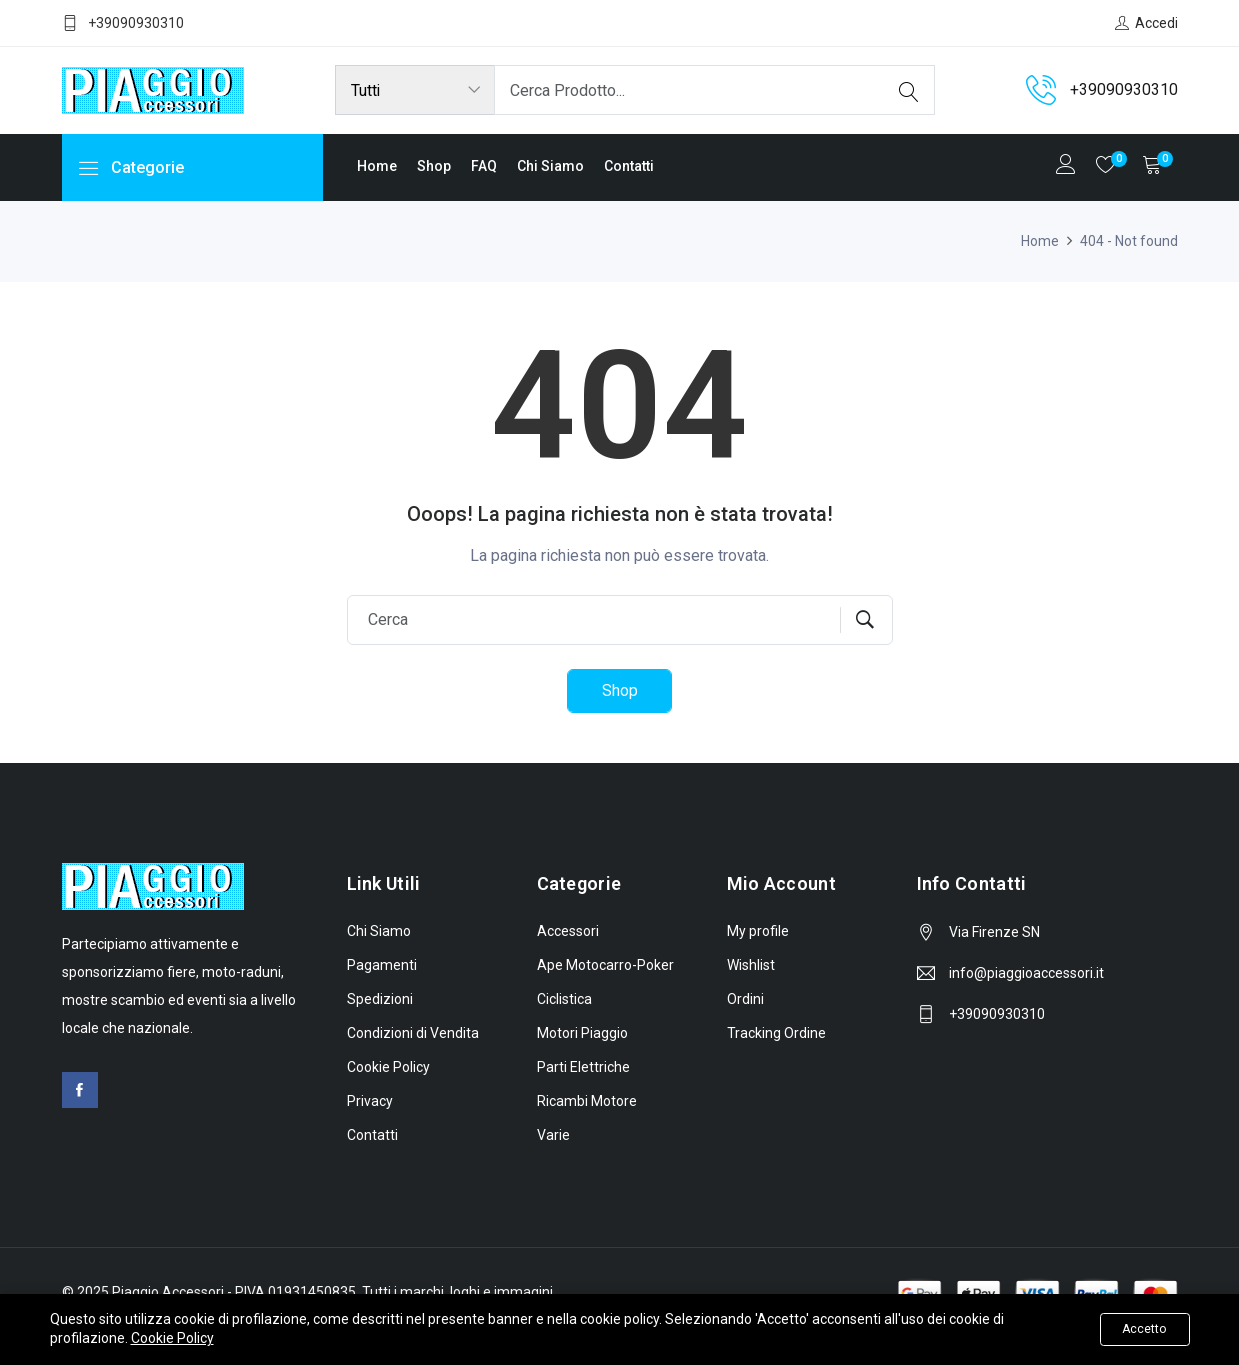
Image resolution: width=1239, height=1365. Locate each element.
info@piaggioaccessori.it (1026, 974)
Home (377, 166)
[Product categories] (415, 90)
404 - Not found (1129, 241)
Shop (434, 166)
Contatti (629, 166)
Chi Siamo (550, 166)
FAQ (484, 166)
